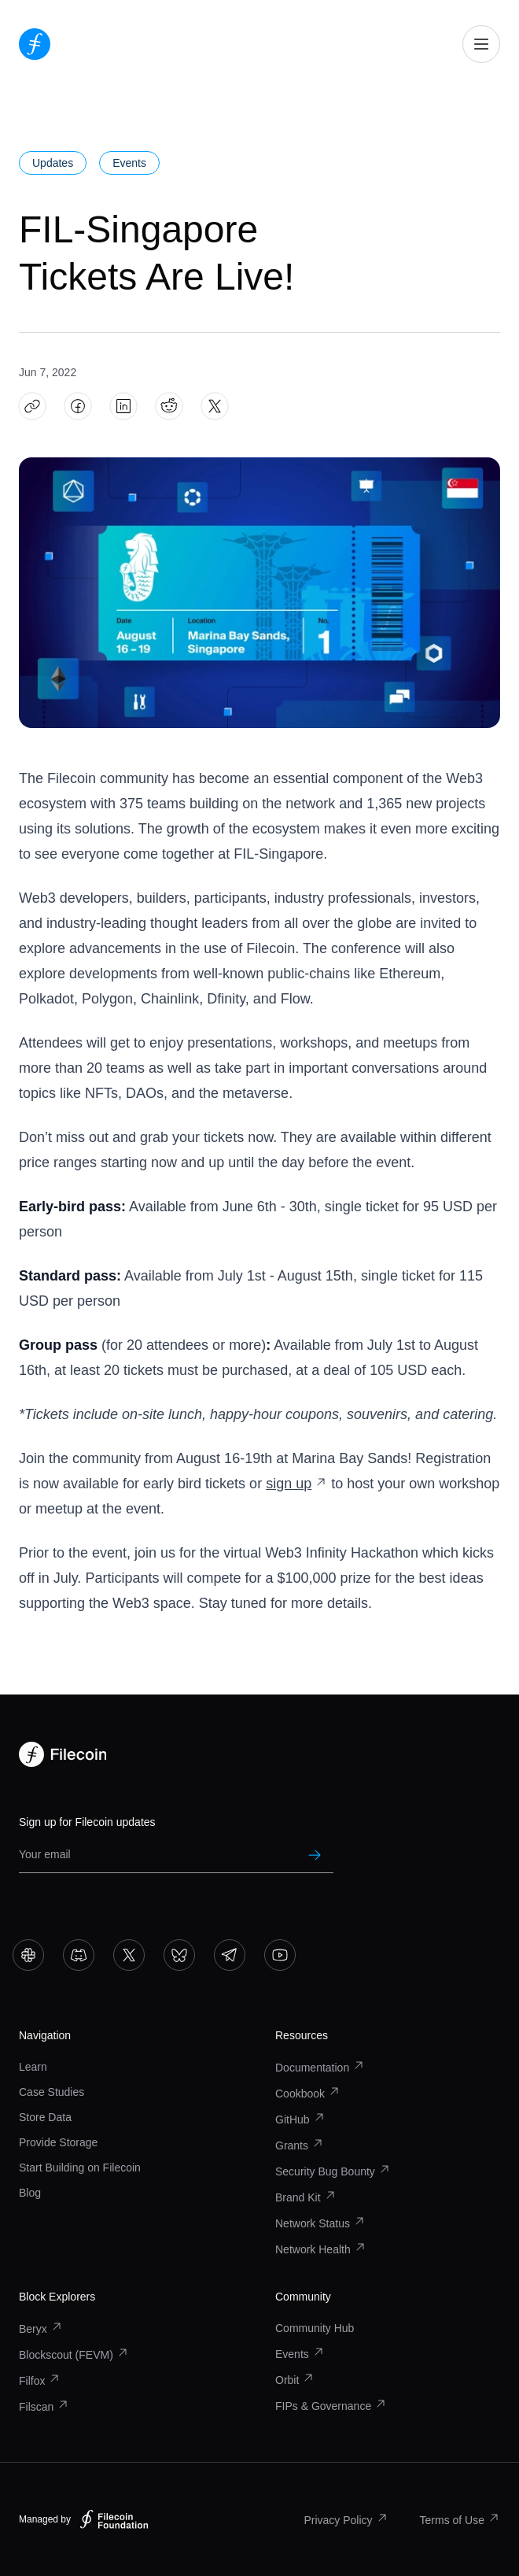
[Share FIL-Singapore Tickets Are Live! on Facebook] (78, 406)
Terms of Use (460, 2520)
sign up (296, 1483)
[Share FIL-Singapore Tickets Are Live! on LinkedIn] (124, 406)
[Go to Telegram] (229, 1955)
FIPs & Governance (331, 2406)
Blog (30, 2192)
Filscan (44, 2406)
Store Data (45, 2117)
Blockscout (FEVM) (74, 2355)
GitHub (300, 2119)
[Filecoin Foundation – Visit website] (114, 2519)
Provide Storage (58, 2142)
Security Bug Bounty (333, 2171)
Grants (299, 2145)
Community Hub (314, 2328)
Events (300, 2354)
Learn (33, 2066)
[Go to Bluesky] (179, 1955)
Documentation (320, 2067)
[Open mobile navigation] (481, 44)
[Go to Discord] (78, 1955)
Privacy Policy (346, 2520)
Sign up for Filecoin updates (87, 1822)
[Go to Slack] (28, 1955)
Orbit (295, 2380)
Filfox (40, 2381)
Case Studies (51, 2092)
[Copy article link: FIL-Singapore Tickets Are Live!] (32, 406)
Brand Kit (306, 2197)
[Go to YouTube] (280, 1955)
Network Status (320, 2223)
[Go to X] (129, 1955)
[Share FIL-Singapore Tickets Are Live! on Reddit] (169, 406)
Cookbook (307, 2093)
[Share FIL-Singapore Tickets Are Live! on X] (215, 406)
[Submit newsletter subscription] (314, 1855)
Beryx (41, 2329)
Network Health (320, 2249)
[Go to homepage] (34, 44)
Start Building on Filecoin (80, 2167)
